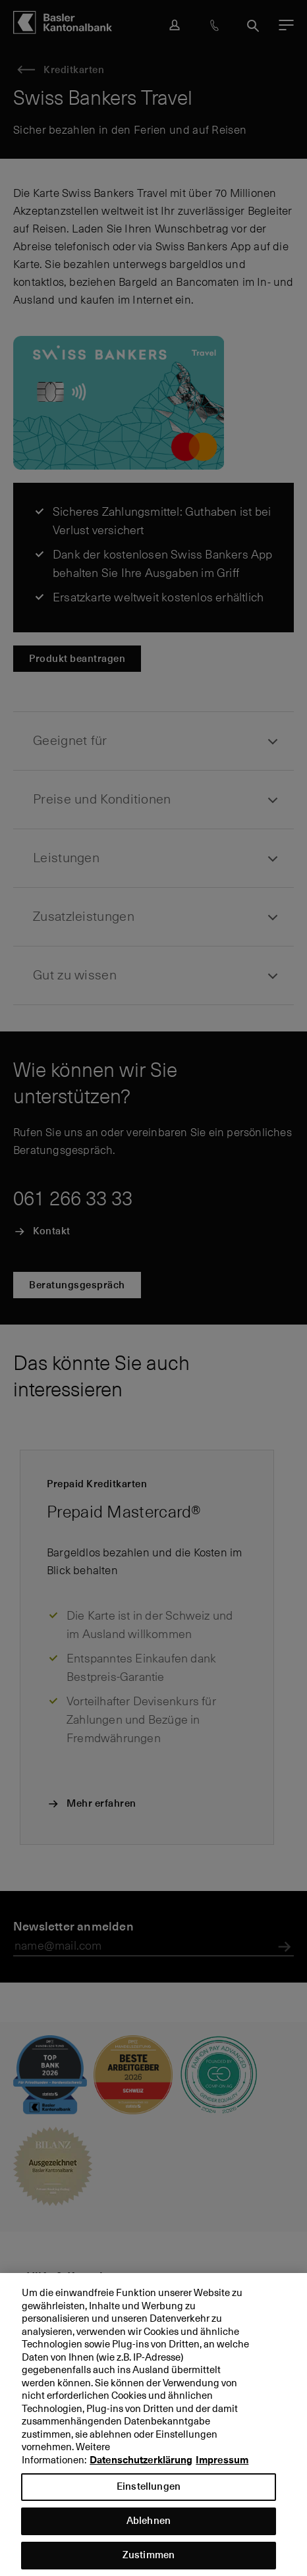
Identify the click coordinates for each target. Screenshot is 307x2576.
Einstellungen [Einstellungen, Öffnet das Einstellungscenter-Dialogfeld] (149, 2497)
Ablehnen (148, 2531)
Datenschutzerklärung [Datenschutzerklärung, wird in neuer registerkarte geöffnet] (141, 2470)
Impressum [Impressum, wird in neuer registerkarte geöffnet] (222, 2470)
